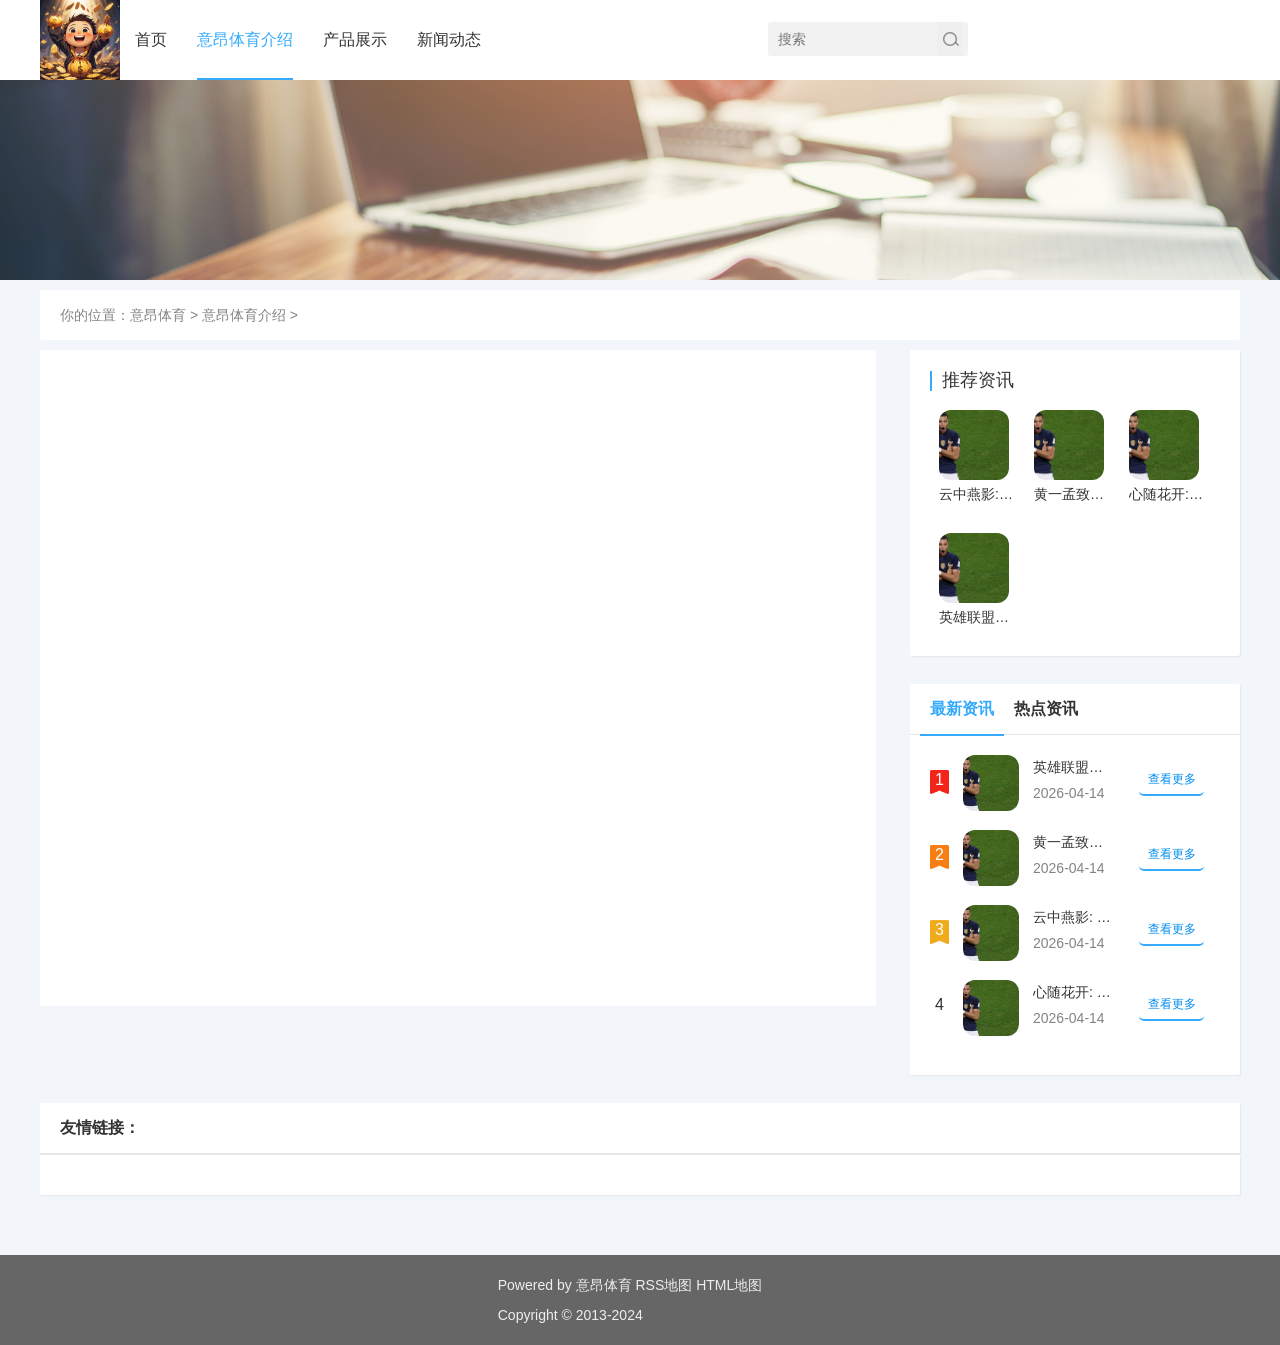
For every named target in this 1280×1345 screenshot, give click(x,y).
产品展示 (355, 39)
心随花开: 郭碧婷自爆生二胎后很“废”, (1167, 494)
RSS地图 (663, 1285)
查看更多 (1172, 779)
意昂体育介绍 (245, 39)
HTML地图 (729, 1285)
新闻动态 (449, 39)
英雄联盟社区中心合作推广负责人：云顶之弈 (977, 617)
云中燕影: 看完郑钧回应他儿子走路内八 (977, 494)
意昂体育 (158, 315)
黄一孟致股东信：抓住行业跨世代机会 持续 (1072, 494)
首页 (151, 39)
